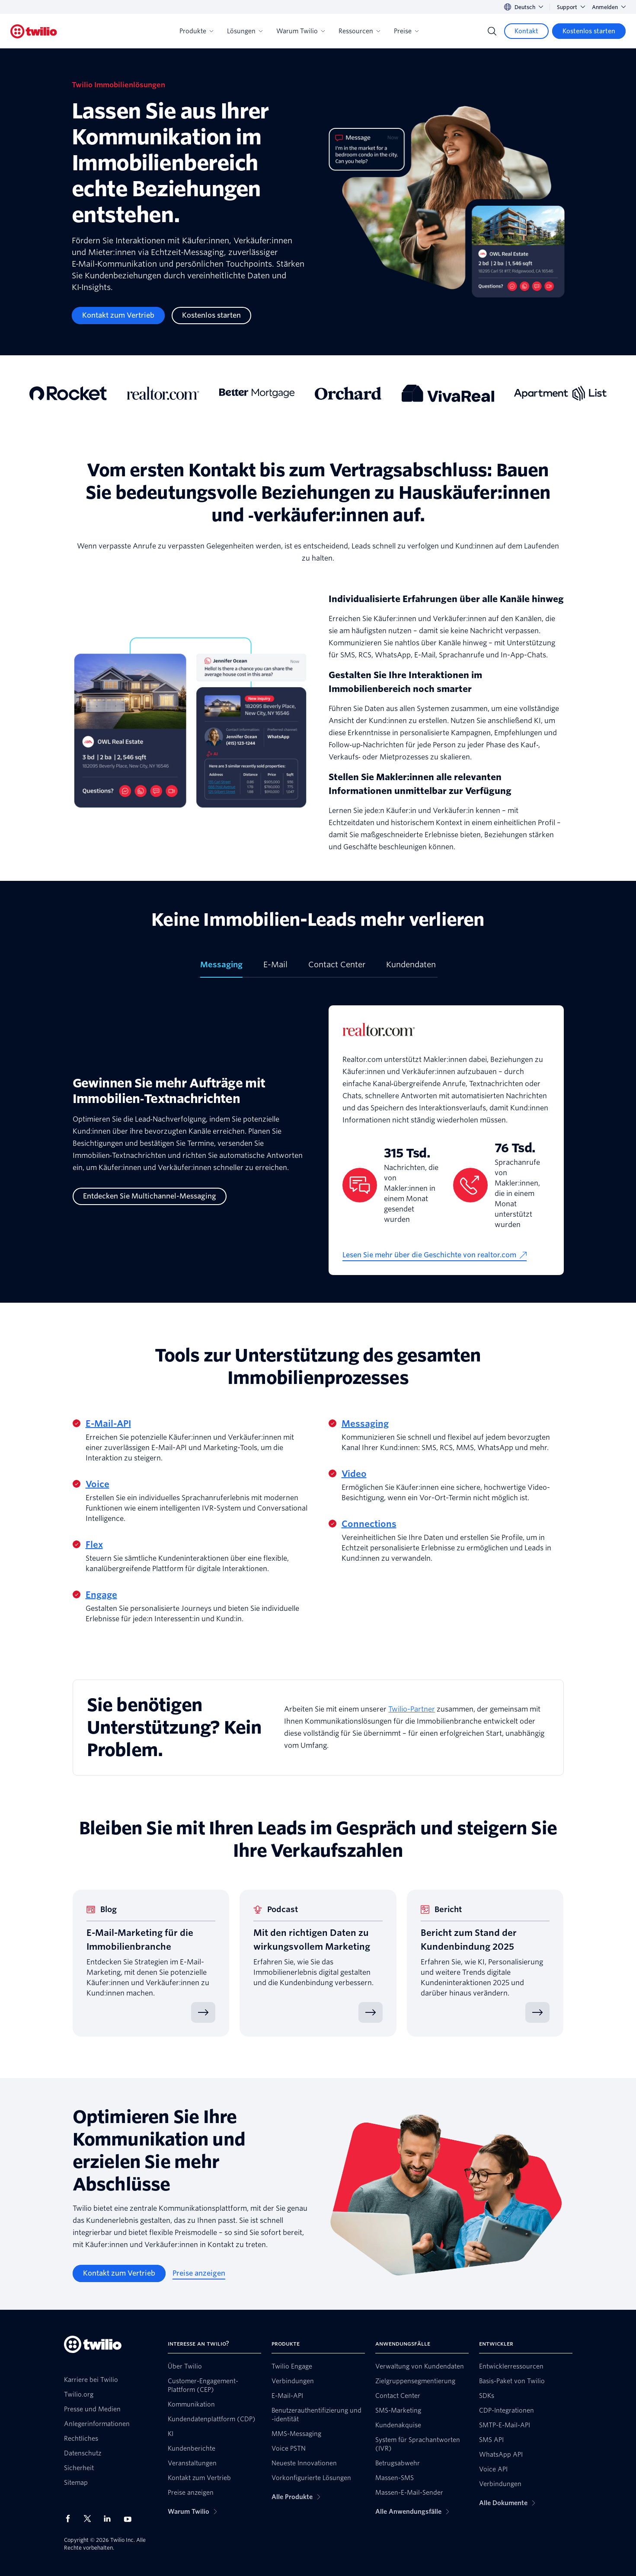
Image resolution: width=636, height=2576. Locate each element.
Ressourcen (359, 31)
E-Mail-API (108, 1424)
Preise (406, 31)
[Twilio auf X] (90, 2518)
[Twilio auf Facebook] (70, 2518)
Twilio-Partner (411, 1709)
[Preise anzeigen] (199, 2273)
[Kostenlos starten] (589, 31)
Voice (97, 1484)
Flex (94, 1545)
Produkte (196, 31)
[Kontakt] (526, 31)
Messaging (365, 1424)
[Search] (492, 31)
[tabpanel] (318, 1140)
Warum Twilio (300, 31)
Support (571, 7)
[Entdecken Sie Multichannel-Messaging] (150, 1196)
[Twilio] (33, 31)
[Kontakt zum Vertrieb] (118, 315)
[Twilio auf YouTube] (130, 2519)
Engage (101, 1595)
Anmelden (609, 7)
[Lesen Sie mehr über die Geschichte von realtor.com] (434, 1255)
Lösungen (244, 31)
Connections (369, 1524)
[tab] (221, 968)
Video (354, 1474)
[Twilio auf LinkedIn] (110, 2518)
